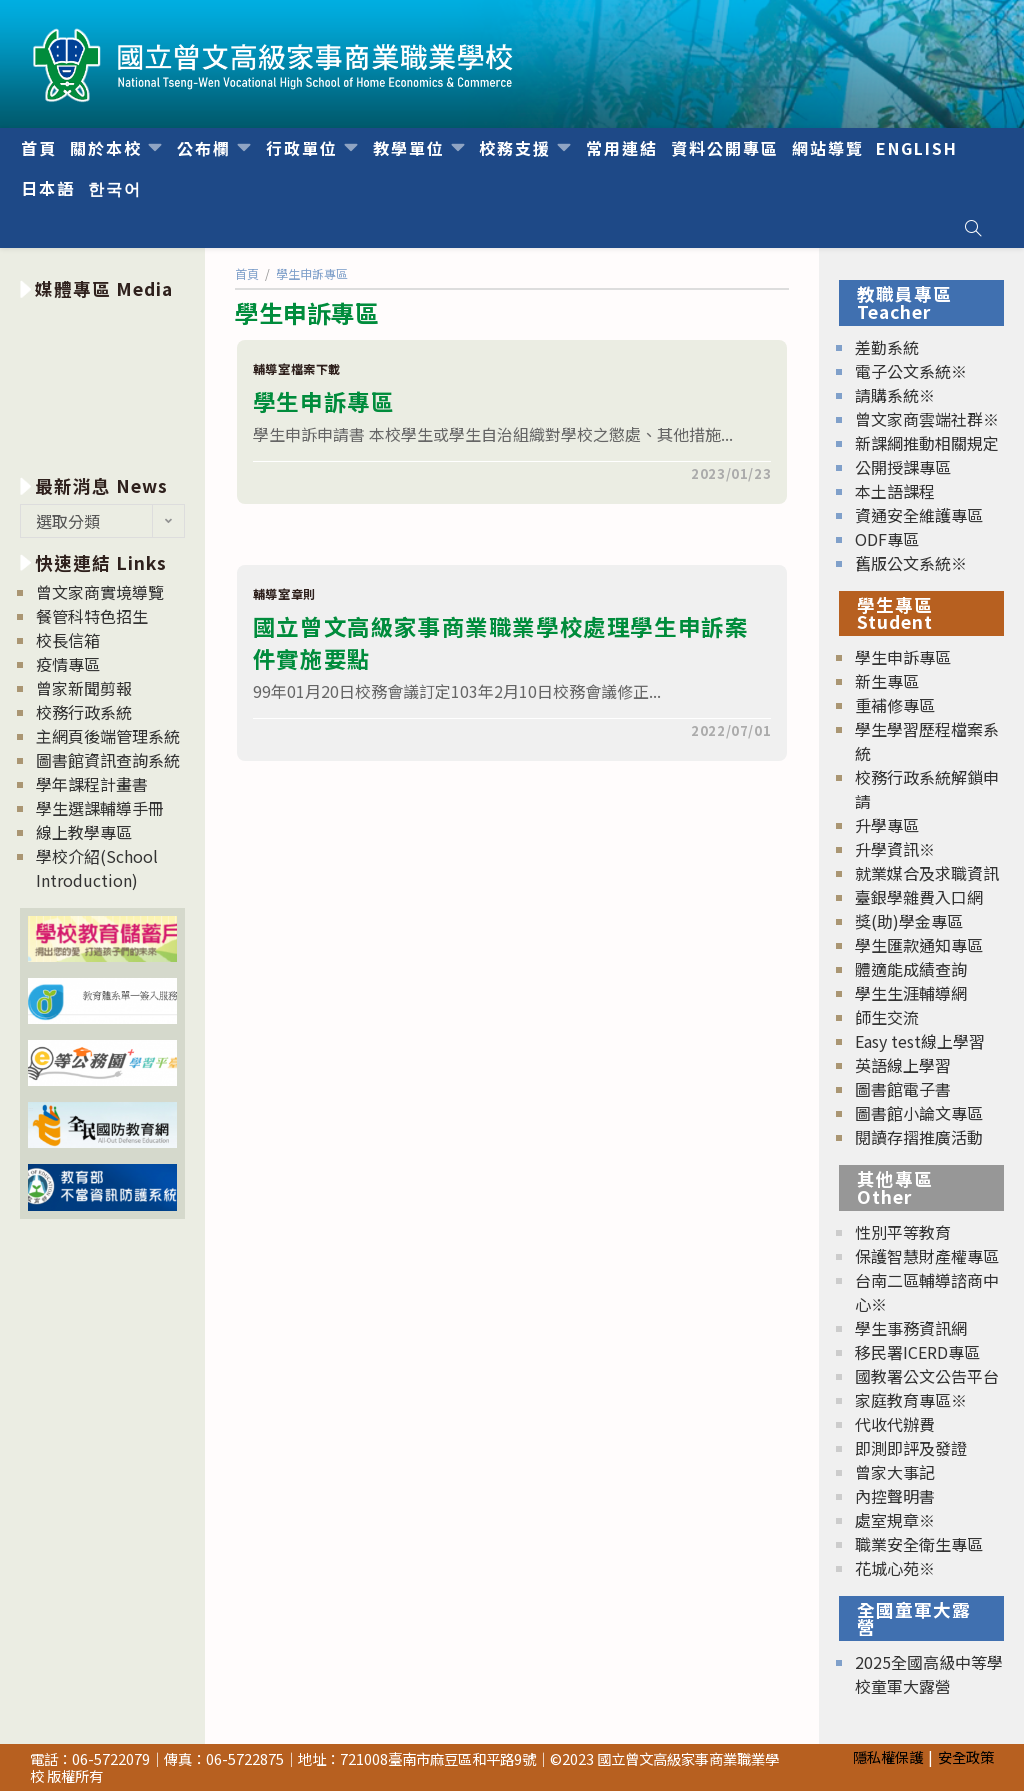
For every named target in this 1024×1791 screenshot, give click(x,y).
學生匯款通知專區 (919, 945)
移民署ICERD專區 (917, 1352)
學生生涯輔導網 (911, 993)
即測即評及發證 (911, 1448)
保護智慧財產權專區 (927, 1256)
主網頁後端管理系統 (108, 736)
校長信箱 (68, 640)
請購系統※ (895, 395)
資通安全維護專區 (919, 515)
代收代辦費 (895, 1424)
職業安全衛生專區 (919, 1544)
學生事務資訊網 (911, 1328)
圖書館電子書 (903, 1089)
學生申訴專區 (324, 401)
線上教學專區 (84, 832)
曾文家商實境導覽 (100, 592)
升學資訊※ (895, 849)
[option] (102, 383)
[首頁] (247, 273)
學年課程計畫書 (92, 784)
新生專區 (887, 681)
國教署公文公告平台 (927, 1376)
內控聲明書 (895, 1496)
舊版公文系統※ (911, 563)
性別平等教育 (903, 1232)
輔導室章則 (284, 593)
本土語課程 (895, 491)
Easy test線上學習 (920, 1041)
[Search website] (973, 228)
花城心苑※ (895, 1568)
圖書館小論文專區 (919, 1113)
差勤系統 (887, 347)
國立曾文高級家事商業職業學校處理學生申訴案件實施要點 (501, 642)
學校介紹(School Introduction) (97, 868)
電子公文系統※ (911, 371)
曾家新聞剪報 (84, 688)
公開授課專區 (903, 467)
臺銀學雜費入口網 (919, 897)
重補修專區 (895, 705)
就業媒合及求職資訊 (927, 873)
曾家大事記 (895, 1472)
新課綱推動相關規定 (927, 443)
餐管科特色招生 (92, 616)
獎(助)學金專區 (909, 921)
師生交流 (887, 1017)
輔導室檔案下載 (297, 368)
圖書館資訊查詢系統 (108, 760)
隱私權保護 (888, 1756)
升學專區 (887, 825)
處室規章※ (895, 1520)
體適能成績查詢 (911, 969)
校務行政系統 (84, 712)
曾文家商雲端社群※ (927, 419)
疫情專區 (68, 664)
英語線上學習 (903, 1065)
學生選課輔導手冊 (100, 808)
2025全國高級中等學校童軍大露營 (929, 1674)
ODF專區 (887, 539)
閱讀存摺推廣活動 (919, 1137)
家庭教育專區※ (911, 1400)
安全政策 (966, 1756)
